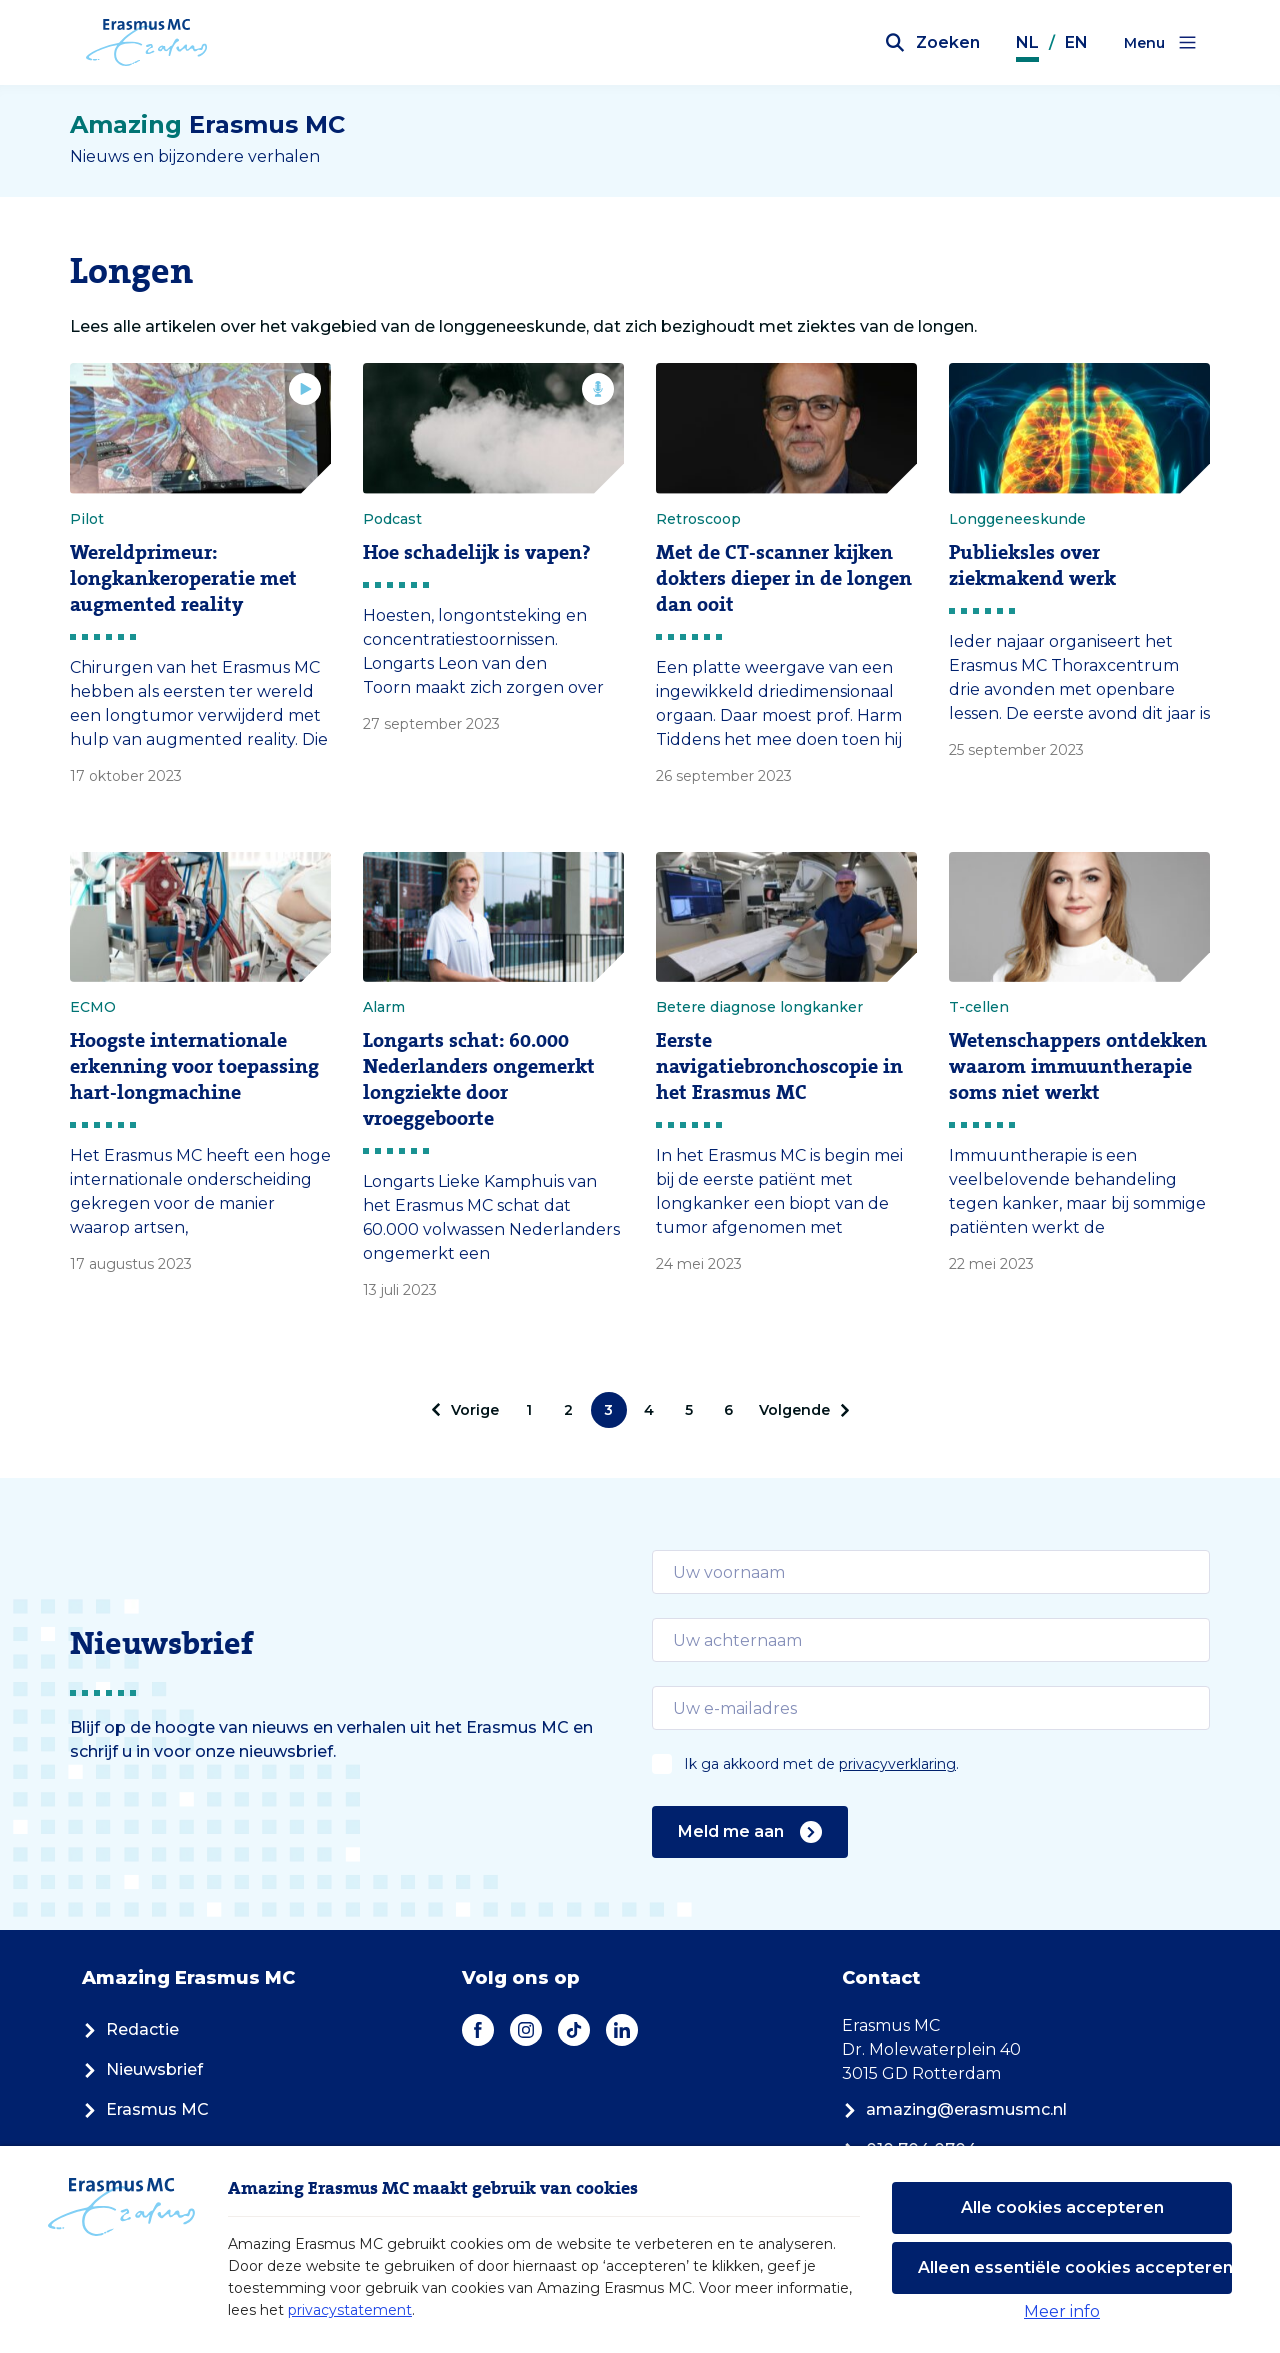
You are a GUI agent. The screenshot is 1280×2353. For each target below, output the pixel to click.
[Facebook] (478, 2030)
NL (1027, 42)
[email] (931, 1572)
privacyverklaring (897, 1764)
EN (1076, 42)
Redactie (130, 2029)
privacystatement (350, 2310)
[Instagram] (526, 2030)
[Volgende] (801, 1410)
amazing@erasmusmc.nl (954, 2109)
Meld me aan (750, 1832)
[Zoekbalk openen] (933, 43)
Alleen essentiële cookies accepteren (1075, 2267)
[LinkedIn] (622, 2030)
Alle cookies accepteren (1062, 2207)
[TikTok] (574, 2030)
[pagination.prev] (468, 1410)
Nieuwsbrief (142, 2069)
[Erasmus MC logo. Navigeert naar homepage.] (147, 43)
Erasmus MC (145, 2109)
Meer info (1062, 2311)
